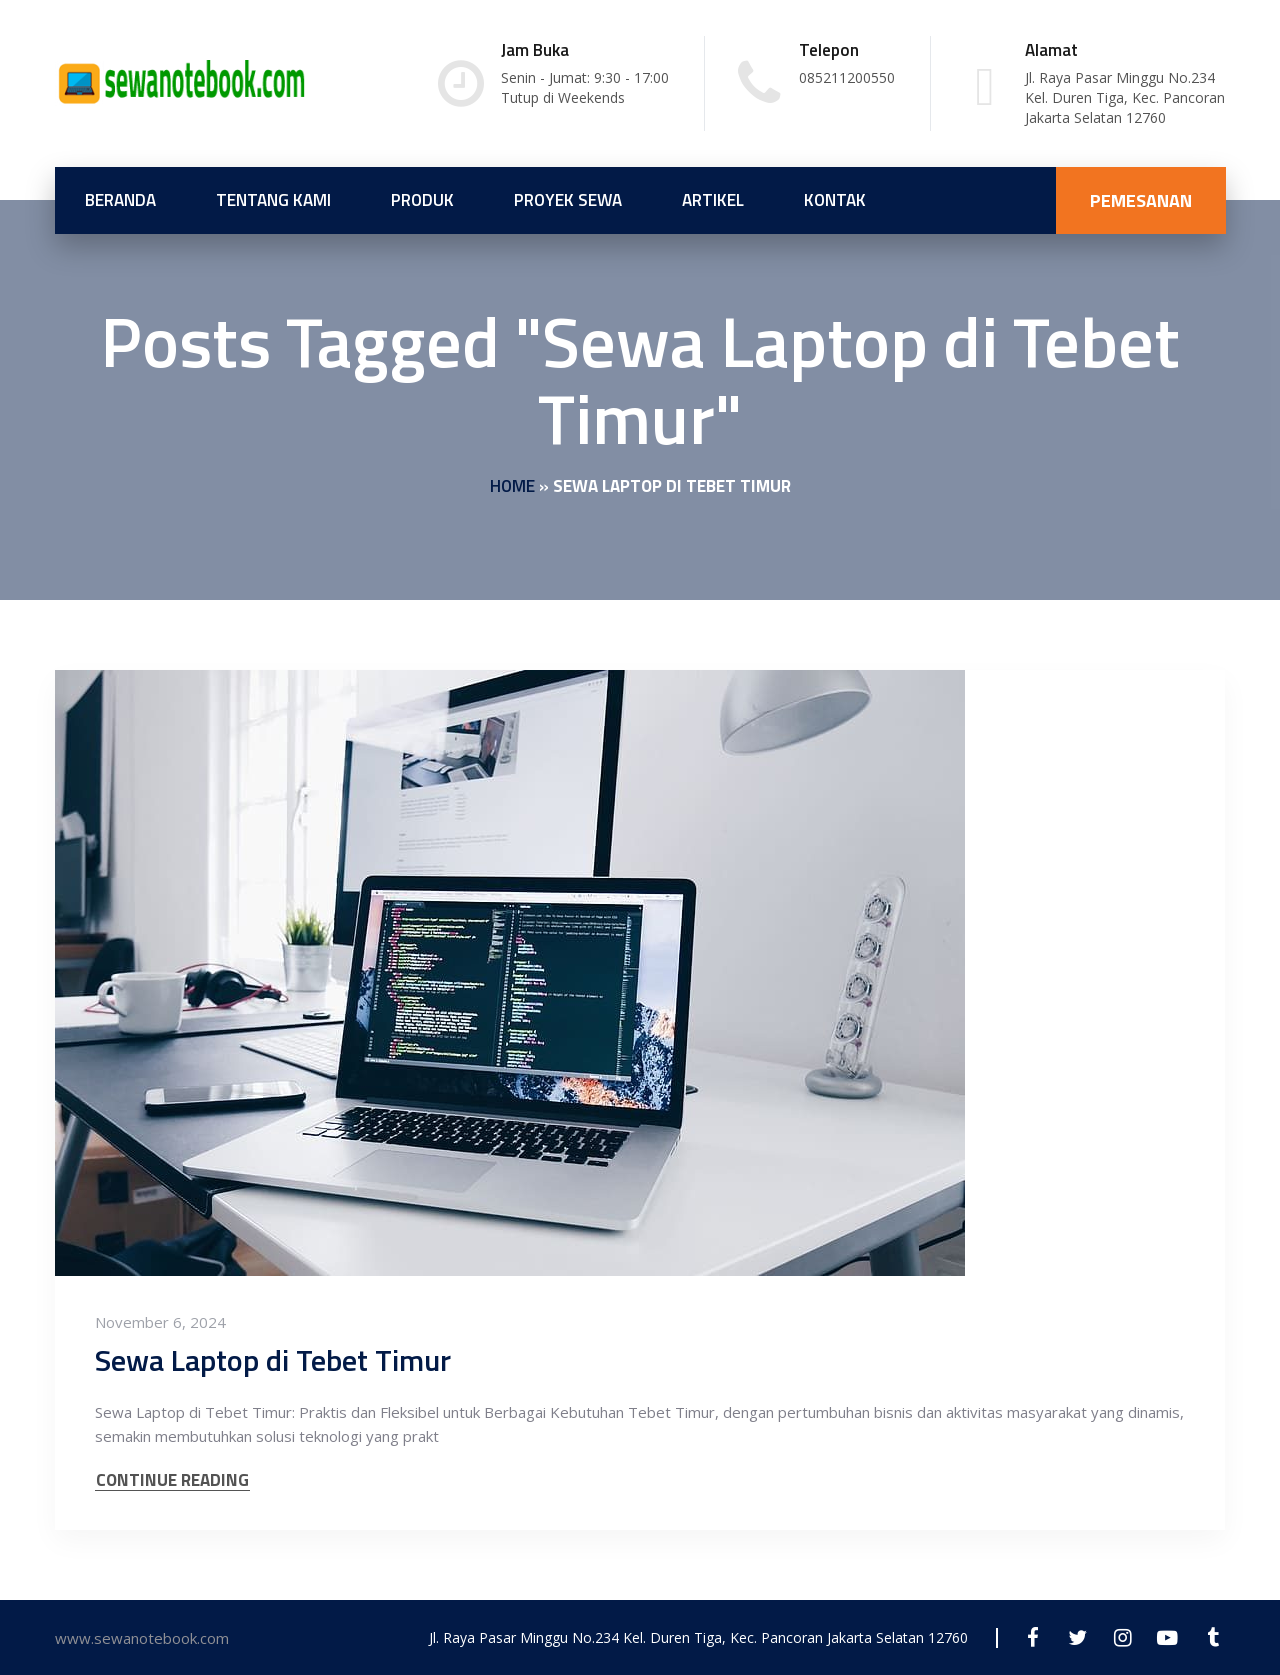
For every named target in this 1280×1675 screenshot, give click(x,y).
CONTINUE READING (172, 1480)
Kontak (835, 200)
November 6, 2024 (160, 1322)
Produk (422, 200)
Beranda (120, 200)
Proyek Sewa (568, 200)
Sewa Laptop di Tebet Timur (273, 1360)
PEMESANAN (1141, 200)
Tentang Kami (273, 200)
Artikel (713, 200)
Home (512, 486)
